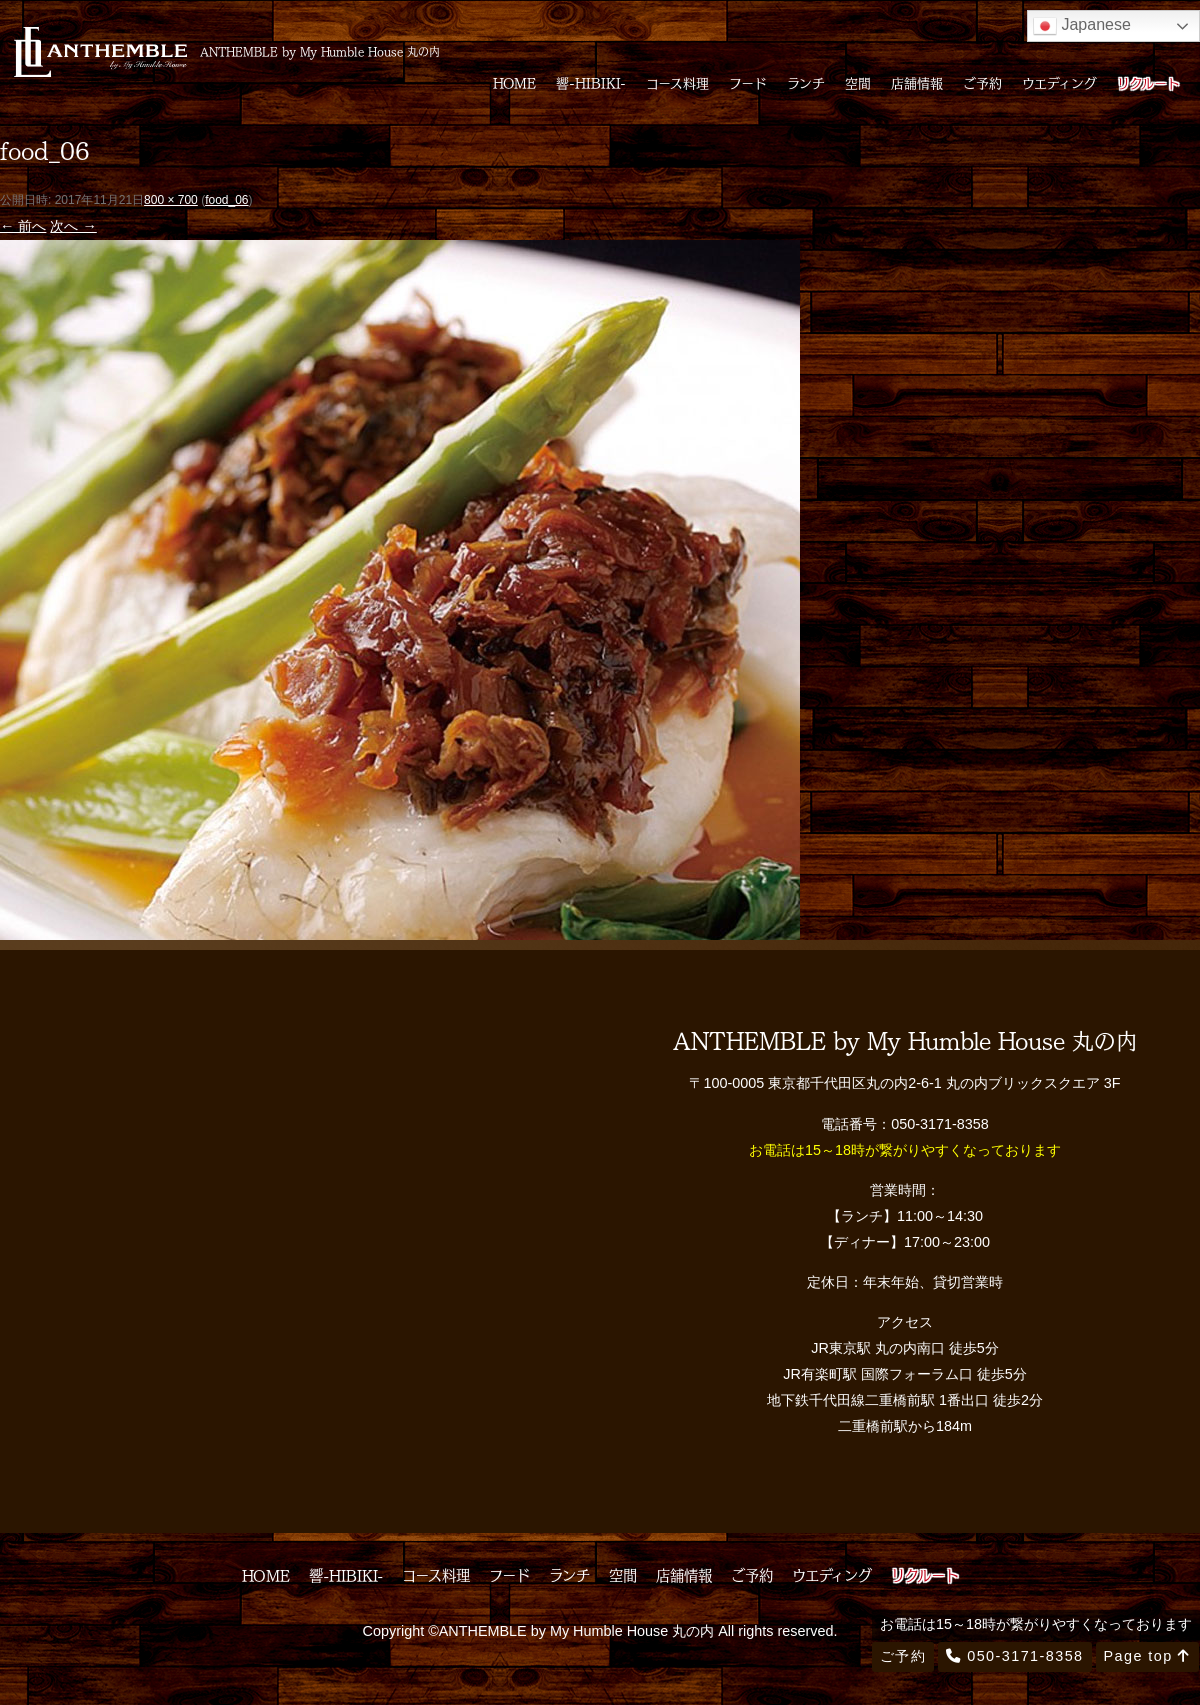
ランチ (806, 82)
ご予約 (982, 82)
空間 (858, 82)
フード (748, 82)
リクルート (1148, 82)
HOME (514, 82)
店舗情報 (917, 82)
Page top (1147, 1656)
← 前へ (23, 226)
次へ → (73, 226)
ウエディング (1059, 82)
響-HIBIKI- (591, 82)
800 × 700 (171, 200)
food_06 (226, 200)
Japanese (1082, 26)
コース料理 (677, 82)
